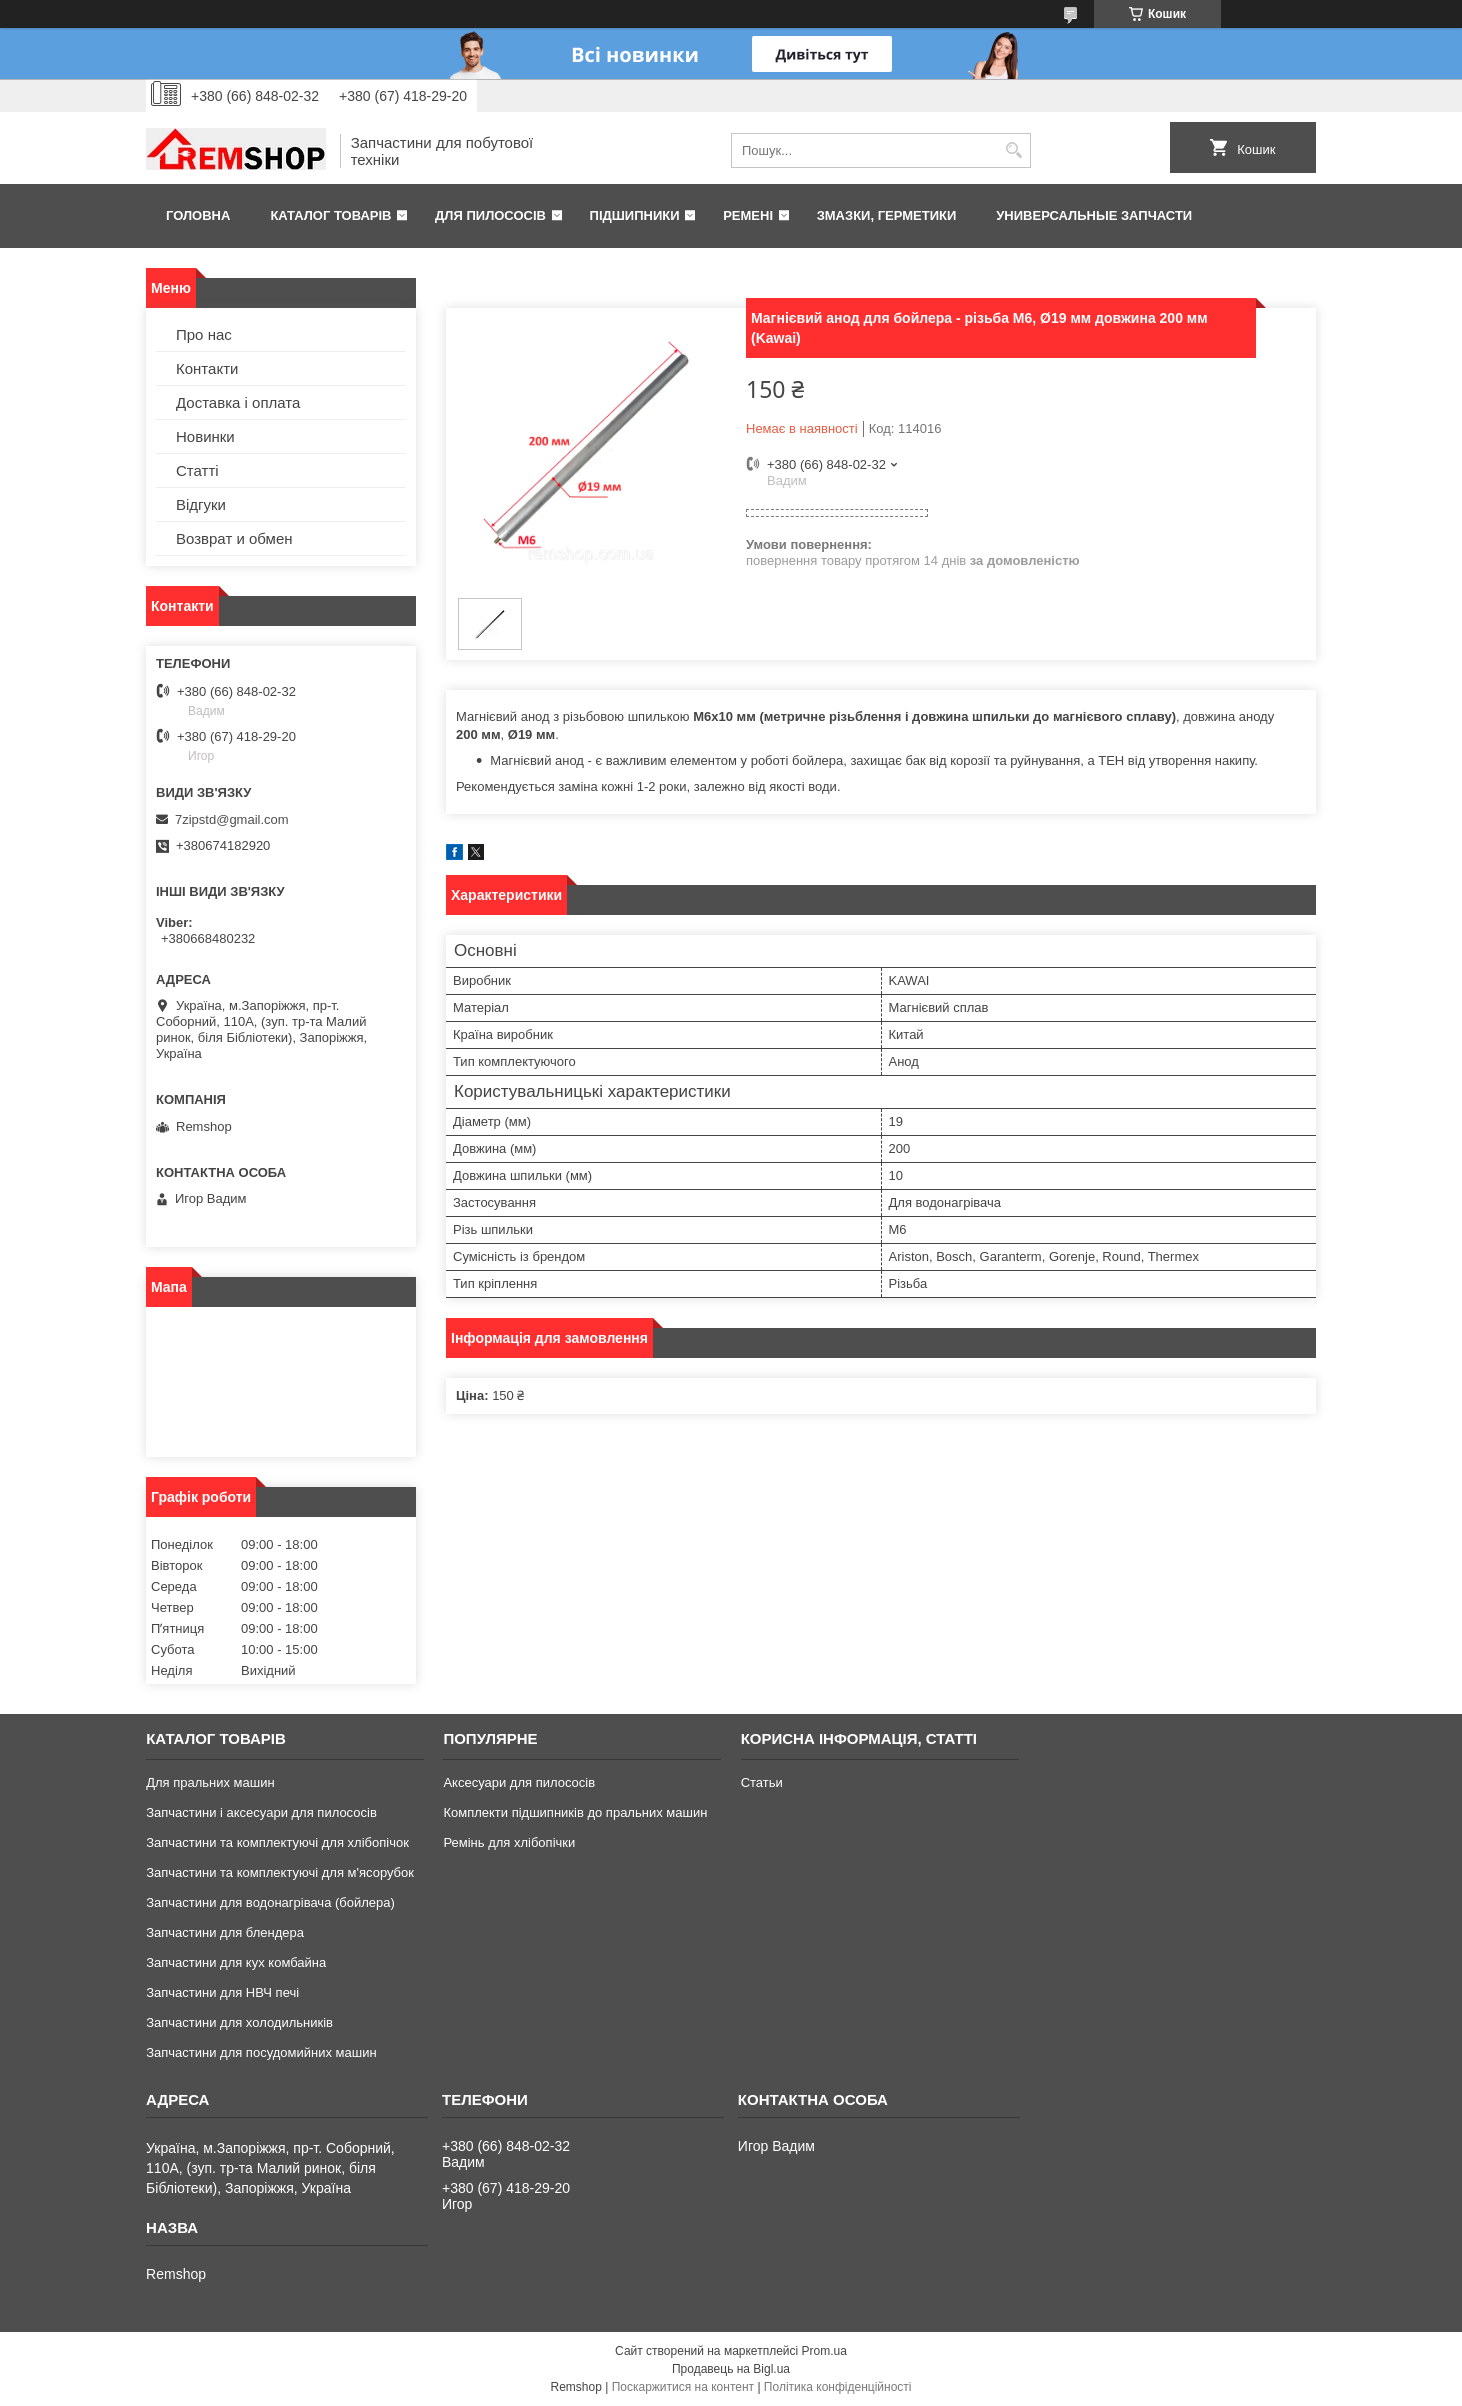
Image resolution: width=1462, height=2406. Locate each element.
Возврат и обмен (234, 538)
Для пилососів (490, 215)
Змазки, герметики (887, 215)
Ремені (748, 215)
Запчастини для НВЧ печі (222, 1992)
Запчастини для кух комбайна (236, 1962)
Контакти (207, 368)
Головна (198, 215)
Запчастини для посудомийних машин (261, 2052)
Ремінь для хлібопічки (509, 1842)
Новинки (205, 436)
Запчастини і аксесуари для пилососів (261, 1812)
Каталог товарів (330, 215)
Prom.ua (824, 2351)
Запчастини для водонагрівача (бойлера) (270, 1902)
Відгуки (201, 504)
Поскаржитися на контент (683, 2387)
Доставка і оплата (238, 402)
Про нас (204, 334)
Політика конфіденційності (838, 2387)
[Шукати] (1013, 150)
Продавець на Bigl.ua (731, 2369)
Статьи (762, 1782)
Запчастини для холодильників (239, 2022)
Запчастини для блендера (225, 1932)
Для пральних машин (210, 1782)
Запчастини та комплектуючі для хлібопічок (277, 1842)
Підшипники (635, 215)
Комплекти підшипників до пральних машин (575, 1812)
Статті (197, 470)
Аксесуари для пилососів (519, 1782)
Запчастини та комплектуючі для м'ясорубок (280, 1872)
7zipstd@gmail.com (232, 819)
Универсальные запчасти (1094, 215)
